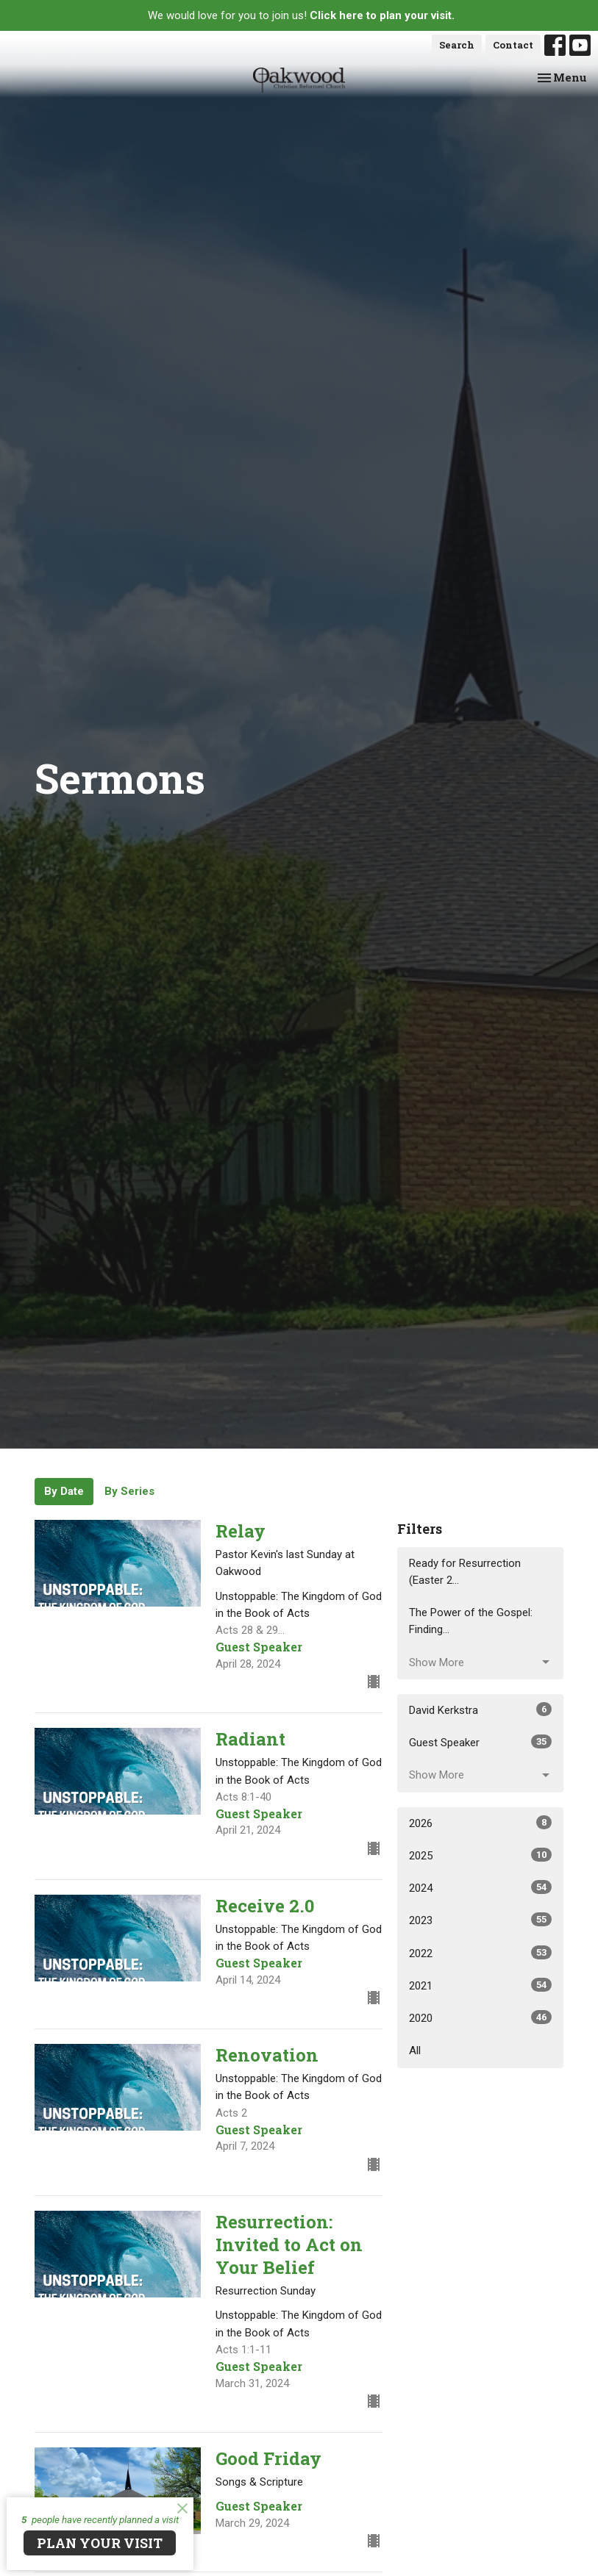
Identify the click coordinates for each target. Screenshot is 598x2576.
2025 (480, 1855)
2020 (480, 2017)
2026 (480, 1822)
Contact (513, 44)
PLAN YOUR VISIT (100, 2543)
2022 (480, 1952)
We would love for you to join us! (301, 15)
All (415, 2050)
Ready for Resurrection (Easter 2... (465, 1572)
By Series (129, 1491)
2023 (480, 1919)
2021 (480, 1985)
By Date (64, 1491)
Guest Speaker (480, 1741)
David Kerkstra (480, 1709)
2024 (480, 1887)
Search (456, 44)
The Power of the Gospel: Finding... (471, 1621)
